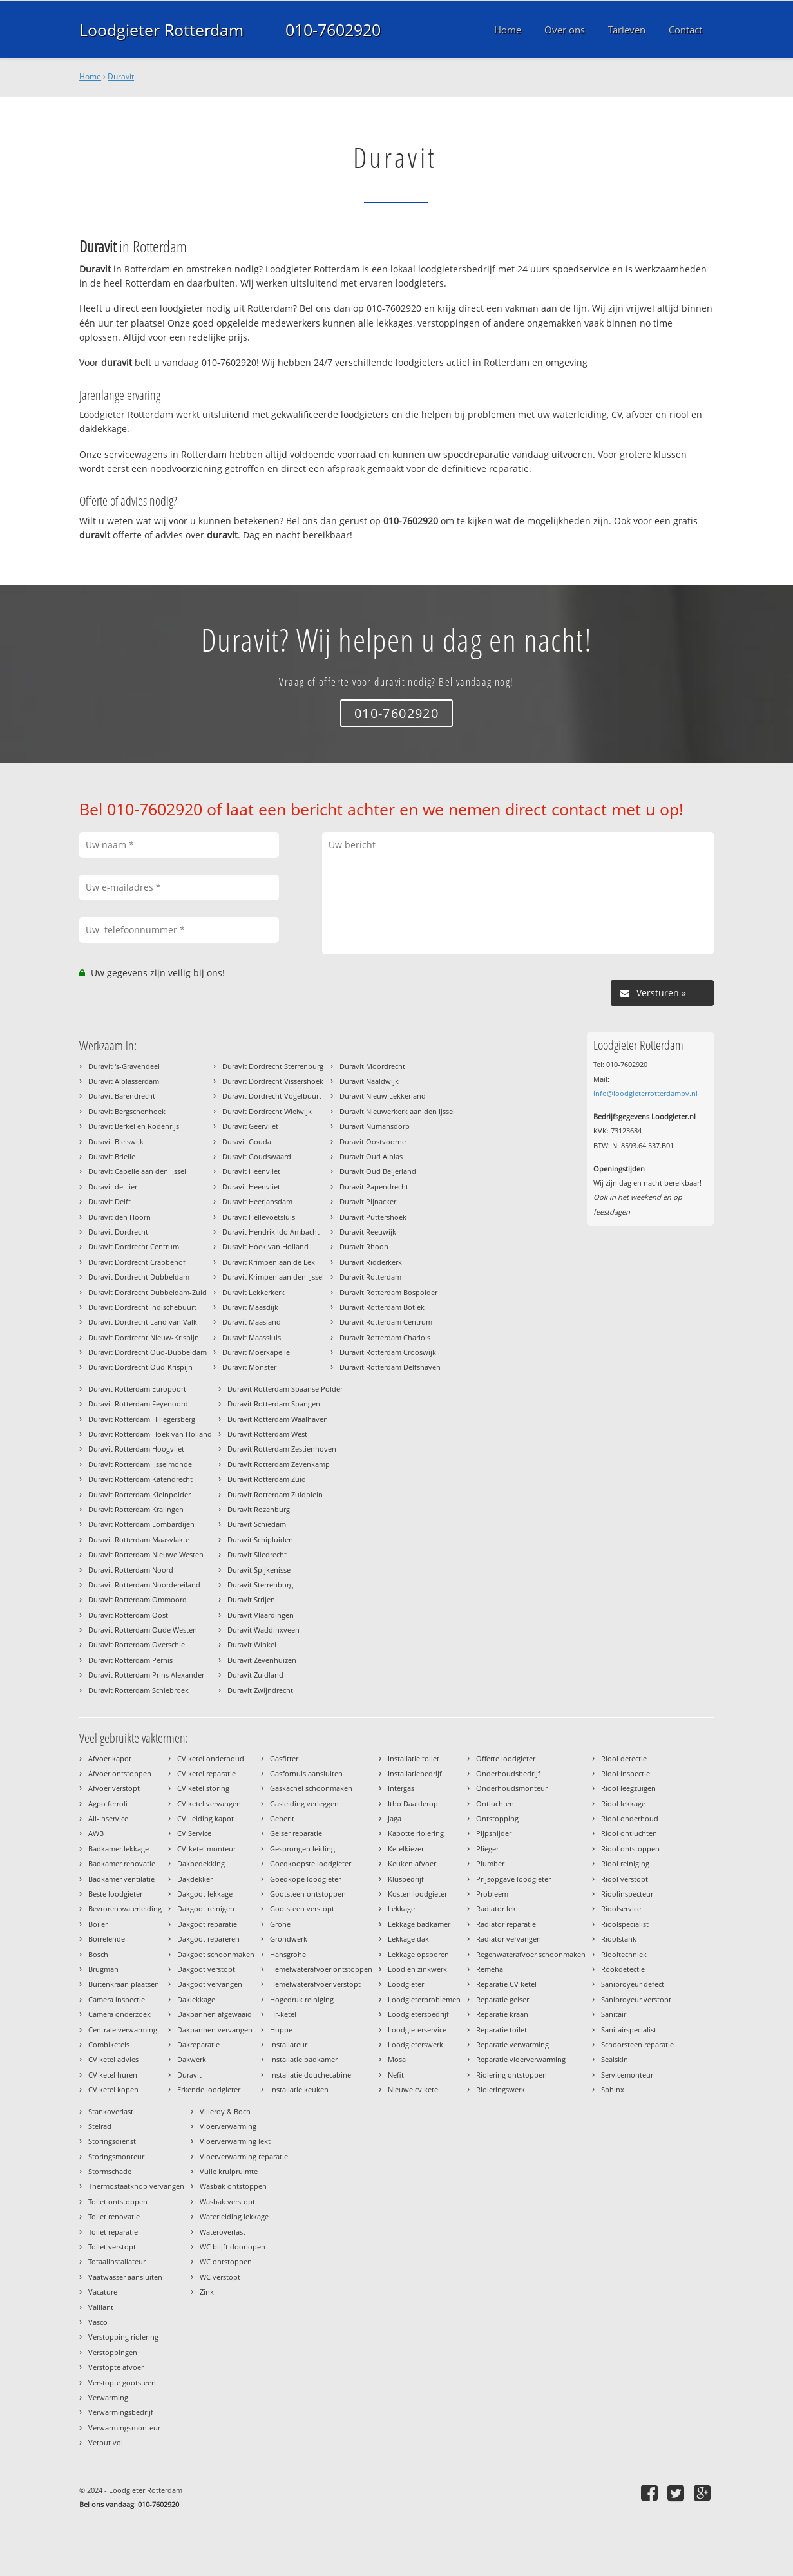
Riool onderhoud (629, 1818)
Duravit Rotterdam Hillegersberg (141, 1419)
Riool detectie (624, 1758)
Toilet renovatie (114, 2216)
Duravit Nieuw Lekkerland (382, 1096)
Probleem (492, 1894)
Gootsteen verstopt (302, 1908)
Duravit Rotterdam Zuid (266, 1479)
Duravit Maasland (251, 1322)
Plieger (487, 1848)
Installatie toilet (413, 1758)
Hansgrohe (288, 1954)
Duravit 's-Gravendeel (124, 1066)
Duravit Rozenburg (258, 1509)
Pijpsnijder (493, 1833)
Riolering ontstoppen (511, 2074)
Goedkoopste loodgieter (310, 1863)
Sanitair (613, 2014)
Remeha (489, 1969)
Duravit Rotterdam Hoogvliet (136, 1449)
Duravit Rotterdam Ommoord (137, 1599)
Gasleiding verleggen (304, 1803)
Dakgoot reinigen (205, 1908)
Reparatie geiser (502, 1999)
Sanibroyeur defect (632, 1984)
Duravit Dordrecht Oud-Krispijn (140, 1367)
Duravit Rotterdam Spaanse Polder (285, 1389)
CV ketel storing (203, 1788)
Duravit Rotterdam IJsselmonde (140, 1464)
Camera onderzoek (119, 2014)
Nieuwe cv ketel (414, 2089)
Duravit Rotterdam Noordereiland (144, 1584)
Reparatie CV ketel (506, 1984)
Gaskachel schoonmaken (311, 1788)
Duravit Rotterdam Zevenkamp (278, 1464)
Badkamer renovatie (121, 1863)
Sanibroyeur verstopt (636, 1999)
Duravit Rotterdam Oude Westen (142, 1629)
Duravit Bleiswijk (116, 1141)
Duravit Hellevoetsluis (258, 1217)
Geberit (282, 1818)
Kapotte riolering (416, 1833)
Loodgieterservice (417, 2029)
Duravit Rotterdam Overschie (136, 1644)
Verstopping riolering (123, 2337)
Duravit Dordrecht (118, 1231)
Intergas (401, 1788)
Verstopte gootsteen (122, 2382)
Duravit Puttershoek (372, 1217)
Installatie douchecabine (310, 2074)
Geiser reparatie (296, 1833)
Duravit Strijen (251, 1599)
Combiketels (108, 2044)
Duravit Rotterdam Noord (130, 1570)
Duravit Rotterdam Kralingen (136, 1509)
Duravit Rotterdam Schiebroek (138, 1690)
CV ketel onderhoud (210, 1758)
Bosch (98, 1954)
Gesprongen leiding (302, 1848)
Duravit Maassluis (251, 1337)
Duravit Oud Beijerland (377, 1171)
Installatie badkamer (304, 2059)
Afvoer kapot (109, 1758)
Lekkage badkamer (419, 1924)
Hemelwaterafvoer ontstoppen (321, 1969)
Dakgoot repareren (208, 1939)
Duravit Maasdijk (250, 1307)
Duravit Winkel (251, 1644)
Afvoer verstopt (114, 1788)
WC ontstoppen (226, 2261)
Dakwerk (191, 2059)
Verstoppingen (112, 2352)
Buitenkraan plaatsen (123, 1984)
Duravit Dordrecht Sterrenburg (272, 1066)
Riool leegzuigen (628, 1788)
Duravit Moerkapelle (256, 1352)
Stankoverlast (110, 2111)
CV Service (194, 1833)
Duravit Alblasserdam (123, 1081)
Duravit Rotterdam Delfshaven (390, 1367)
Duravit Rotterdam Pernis (130, 1660)
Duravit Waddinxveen (263, 1629)
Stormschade (109, 2171)
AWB (96, 1833)
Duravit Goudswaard (256, 1156)
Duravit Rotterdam (370, 1277)
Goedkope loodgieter (305, 1879)
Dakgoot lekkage (205, 1894)
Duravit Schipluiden (260, 1539)
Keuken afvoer (412, 1863)
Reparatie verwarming (512, 2044)
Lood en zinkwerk (417, 1969)
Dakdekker (195, 1879)
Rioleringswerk (500, 2089)
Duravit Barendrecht (121, 1096)
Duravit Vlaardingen (260, 1615)
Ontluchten (495, 1803)
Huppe (281, 2029)
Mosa (397, 2059)
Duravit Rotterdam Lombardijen (141, 1524)
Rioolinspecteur (627, 1894)
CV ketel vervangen (209, 1803)
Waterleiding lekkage (234, 2216)
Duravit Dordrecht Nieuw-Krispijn (143, 1337)
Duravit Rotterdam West (267, 1434)
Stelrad (99, 2126)
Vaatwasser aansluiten (125, 2277)
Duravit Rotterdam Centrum (385, 1322)
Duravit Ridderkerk (370, 1262)
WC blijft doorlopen (232, 2246)
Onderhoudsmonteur (512, 1788)
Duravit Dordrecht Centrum (133, 1246)
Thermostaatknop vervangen (136, 2186)
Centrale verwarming (122, 2029)
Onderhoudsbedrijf (508, 1773)
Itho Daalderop (413, 1803)
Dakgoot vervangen (209, 1984)
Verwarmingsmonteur (124, 2427)
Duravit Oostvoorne (372, 1141)
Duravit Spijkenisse (259, 1570)
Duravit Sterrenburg (260, 1584)
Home (90, 76)
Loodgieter (406, 1984)
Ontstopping (497, 1818)
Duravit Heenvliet (251, 1171)
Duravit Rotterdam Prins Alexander (146, 1675)
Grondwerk (288, 1939)
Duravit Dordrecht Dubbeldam (138, 1277)
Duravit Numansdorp (374, 1126)
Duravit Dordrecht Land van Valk (142, 1322)
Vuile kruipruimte (229, 2171)
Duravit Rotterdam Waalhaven (277, 1419)
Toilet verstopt (112, 2246)
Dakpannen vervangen (215, 2029)
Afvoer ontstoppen (119, 1773)
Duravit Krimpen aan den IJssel (273, 1277)
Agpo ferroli (108, 1803)
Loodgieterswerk (415, 2044)
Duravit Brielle (111, 1156)
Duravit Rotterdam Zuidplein (275, 1494)
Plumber (490, 1863)
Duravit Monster (249, 1367)
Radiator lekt (497, 1908)
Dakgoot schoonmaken (215, 1954)
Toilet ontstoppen (118, 2201)
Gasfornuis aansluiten (306, 1773)
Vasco (98, 2322)
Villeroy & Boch (225, 2111)
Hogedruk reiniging (302, 1999)
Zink (207, 2292)
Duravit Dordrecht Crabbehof (137, 1262)
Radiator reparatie (506, 1924)
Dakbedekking (201, 1863)
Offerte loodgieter (505, 1758)
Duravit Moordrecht (372, 1066)
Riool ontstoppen (630, 1848)
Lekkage (401, 1908)
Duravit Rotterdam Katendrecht (140, 1479)
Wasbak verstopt (227, 2201)
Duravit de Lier (112, 1186)
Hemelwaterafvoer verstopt (315, 1984)
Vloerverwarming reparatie (244, 2156)
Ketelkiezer (406, 1848)
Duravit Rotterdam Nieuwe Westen (146, 1554)
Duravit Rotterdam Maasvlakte (138, 1539)
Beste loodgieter (115, 1894)
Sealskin (614, 2059)
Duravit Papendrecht (373, 1186)
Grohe (280, 1924)
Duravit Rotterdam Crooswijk (387, 1352)
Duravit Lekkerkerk (253, 1292)
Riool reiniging (625, 1863)
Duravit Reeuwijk (367, 1231)
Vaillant (100, 2307)
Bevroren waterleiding (125, 1908)
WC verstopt (220, 2277)
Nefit (396, 2074)
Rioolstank (618, 1939)
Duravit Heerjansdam (257, 1201)
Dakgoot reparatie (207, 1924)
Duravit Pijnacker (367, 1201)
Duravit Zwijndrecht (260, 1690)
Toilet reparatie (113, 2232)
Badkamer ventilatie (121, 1879)
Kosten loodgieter (417, 1894)
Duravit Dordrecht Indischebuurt (142, 1307)
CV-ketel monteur (206, 1848)
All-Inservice (108, 1818)
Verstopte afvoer (116, 2367)
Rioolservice (621, 1908)
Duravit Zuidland (255, 1675)
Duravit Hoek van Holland (265, 1246)
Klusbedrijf (406, 1879)
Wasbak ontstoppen (233, 2186)
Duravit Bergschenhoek (127, 1111)
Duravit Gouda (246, 1141)
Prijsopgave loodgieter (513, 1879)
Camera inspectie (116, 1999)
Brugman (103, 1969)
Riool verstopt (624, 1879)
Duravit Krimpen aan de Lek (268, 1262)
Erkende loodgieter (208, 2089)
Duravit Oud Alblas (371, 1156)
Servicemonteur (627, 2074)
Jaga (394, 1818)
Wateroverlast (222, 2232)
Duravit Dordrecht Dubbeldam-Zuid (147, 1292)
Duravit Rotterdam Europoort (137, 1389)
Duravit (121, 76)
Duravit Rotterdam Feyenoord (138, 1403)
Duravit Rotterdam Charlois (384, 1337)
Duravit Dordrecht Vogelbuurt (271, 1096)
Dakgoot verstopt (206, 1969)
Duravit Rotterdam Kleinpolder (139, 1494)
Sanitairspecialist (628, 2029)
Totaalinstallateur (117, 2261)
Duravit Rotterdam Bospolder (388, 1292)
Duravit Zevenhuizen (261, 1660)
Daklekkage (196, 1999)
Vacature (102, 2292)
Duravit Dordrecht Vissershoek (272, 1081)
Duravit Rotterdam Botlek (382, 1307)
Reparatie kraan (502, 2014)
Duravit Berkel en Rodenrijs (133, 1126)
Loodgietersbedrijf (418, 2014)
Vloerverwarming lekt (235, 2141)
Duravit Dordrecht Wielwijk (267, 1111)
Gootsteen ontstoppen (308, 1894)
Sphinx (612, 2089)
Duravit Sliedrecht (257, 1554)
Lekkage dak (408, 1939)
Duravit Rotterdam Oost (128, 1615)
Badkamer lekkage (118, 1848)
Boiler (98, 1924)
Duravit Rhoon (363, 1246)
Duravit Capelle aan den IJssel (137, 1171)
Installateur (288, 2044)
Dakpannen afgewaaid (214, 2014)
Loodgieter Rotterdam (161, 30)
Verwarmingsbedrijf (120, 2412)
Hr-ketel (283, 2014)
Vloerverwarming (228, 2126)
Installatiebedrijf (415, 1773)
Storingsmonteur (116, 2156)
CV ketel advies (113, 2059)
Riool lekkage (623, 1803)
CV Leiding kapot (205, 1818)
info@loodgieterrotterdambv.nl (645, 1093)
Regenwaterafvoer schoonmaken (531, 1954)
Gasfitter (284, 1758)
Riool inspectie (625, 1773)
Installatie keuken (299, 2089)
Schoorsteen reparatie (637, 2044)
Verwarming (108, 2397)
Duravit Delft (109, 1201)
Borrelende (106, 1939)
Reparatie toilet (501, 2029)
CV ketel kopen (113, 2089)
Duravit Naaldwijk (369, 1081)
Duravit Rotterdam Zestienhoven (281, 1449)
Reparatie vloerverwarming (521, 2059)
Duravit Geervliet (250, 1126)
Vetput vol (105, 2442)
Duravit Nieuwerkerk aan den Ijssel (397, 1111)
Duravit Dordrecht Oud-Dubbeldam (147, 1352)
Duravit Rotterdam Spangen (273, 1403)
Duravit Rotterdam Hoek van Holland (150, 1434)
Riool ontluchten (629, 1833)
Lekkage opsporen (418, 1954)
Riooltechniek (624, 1954)
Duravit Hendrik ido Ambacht (271, 1231)
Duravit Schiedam (256, 1524)
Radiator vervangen (508, 1939)
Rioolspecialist (625, 1924)
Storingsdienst (112, 2141)
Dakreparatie (198, 2044)
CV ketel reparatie (206, 1773)
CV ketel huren (112, 2074)
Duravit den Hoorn (119, 1217)
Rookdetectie (623, 1969)
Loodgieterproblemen (424, 1999)
